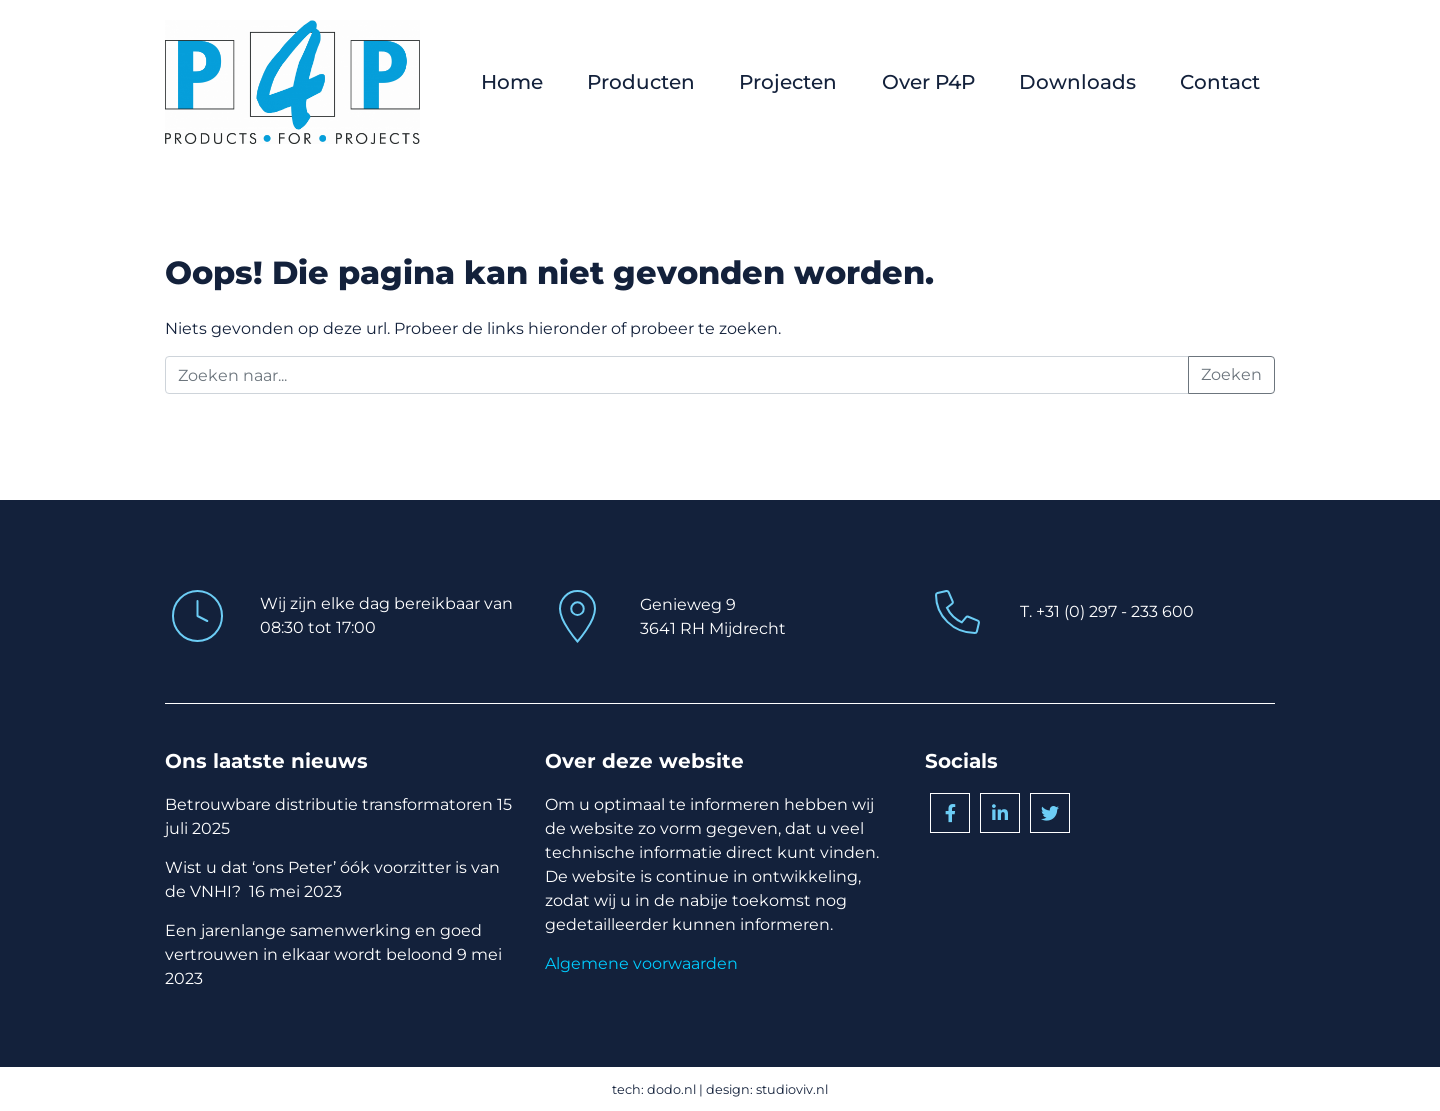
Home (512, 82)
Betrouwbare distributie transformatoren (329, 804)
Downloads (1077, 82)
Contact (1220, 82)
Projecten (788, 82)
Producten (641, 82)
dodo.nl (671, 1089)
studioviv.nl (792, 1089)
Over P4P (928, 82)
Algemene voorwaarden (641, 963)
